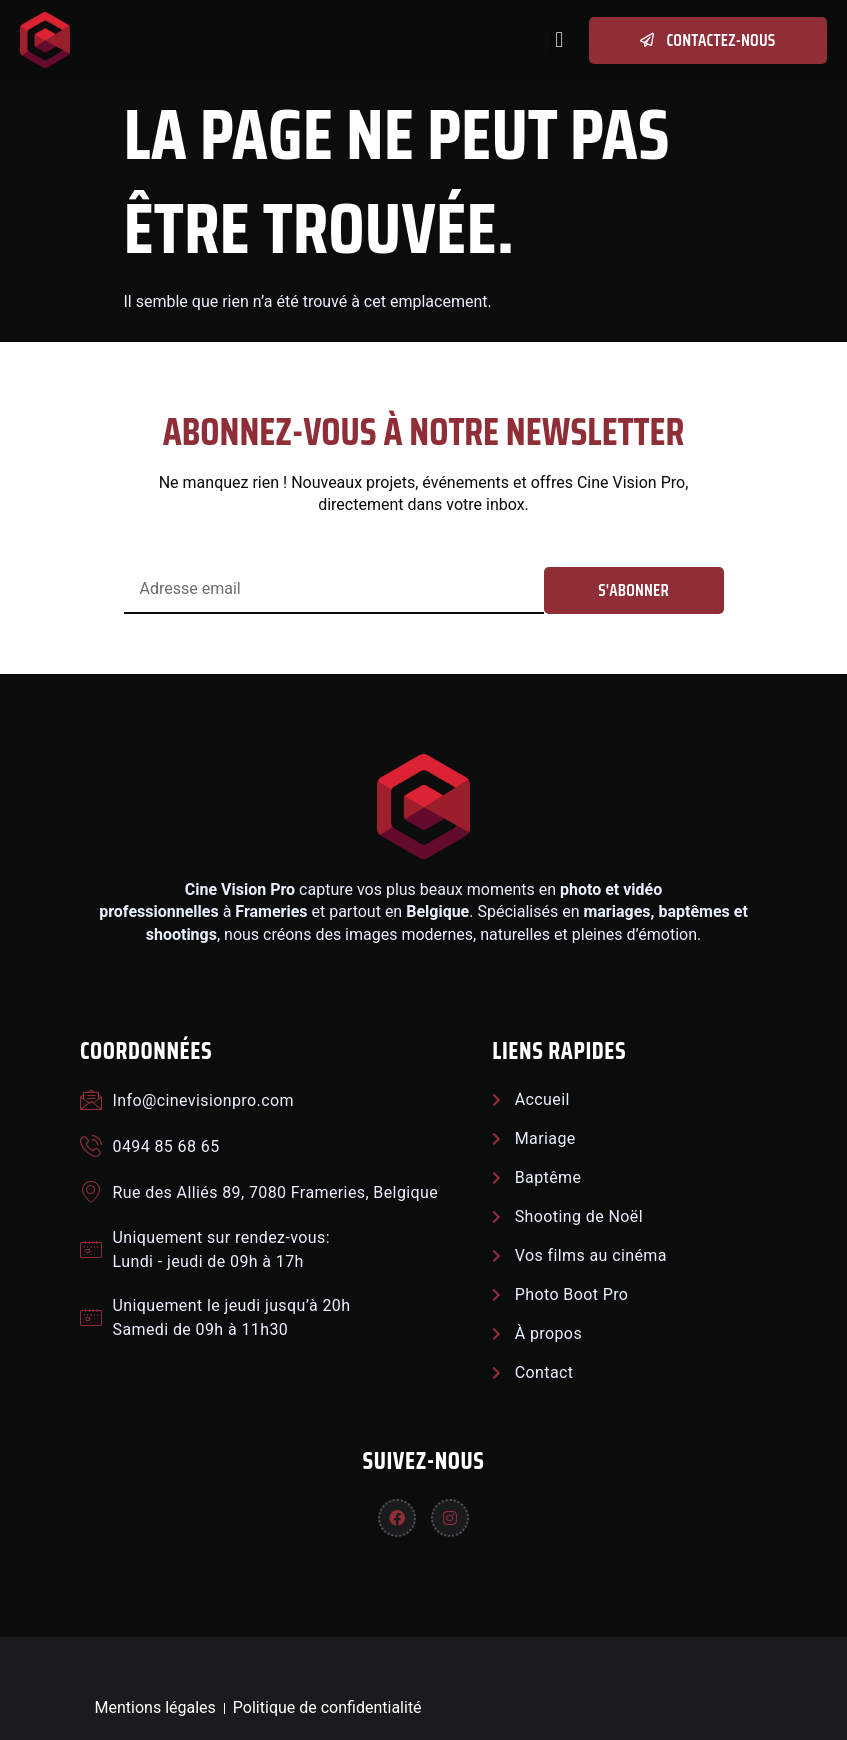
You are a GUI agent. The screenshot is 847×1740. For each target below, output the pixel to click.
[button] (559, 40)
